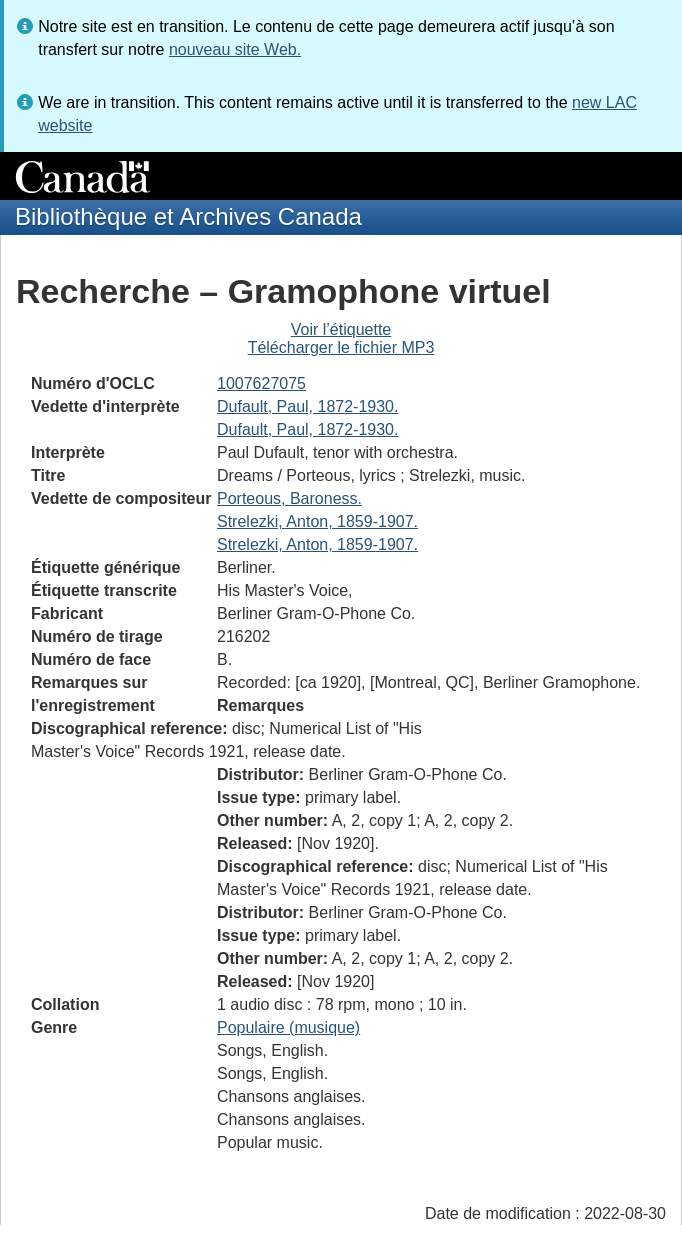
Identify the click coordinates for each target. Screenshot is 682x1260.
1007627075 (261, 383)
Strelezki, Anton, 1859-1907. (317, 521)
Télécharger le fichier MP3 (341, 347)
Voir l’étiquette (341, 329)
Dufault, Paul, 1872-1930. (307, 406)
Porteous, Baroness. (289, 498)
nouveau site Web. (235, 49)
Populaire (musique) (288, 1027)
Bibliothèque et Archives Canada (188, 216)
